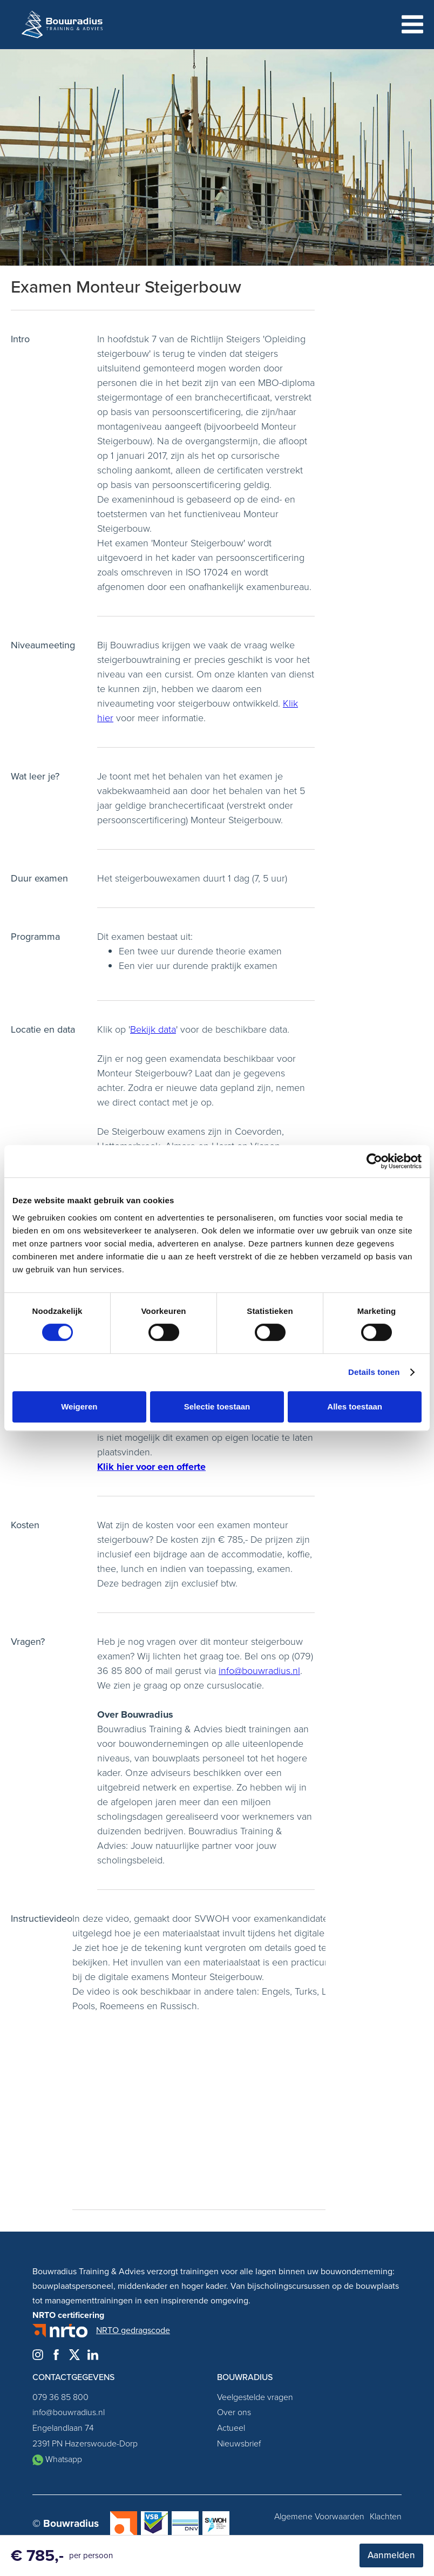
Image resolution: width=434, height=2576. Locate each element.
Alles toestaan (354, 1406)
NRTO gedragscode (133, 2330)
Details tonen (373, 1372)
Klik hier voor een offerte (151, 1467)
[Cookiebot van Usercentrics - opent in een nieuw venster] (374, 1161)
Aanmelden (391, 2555)
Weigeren (79, 1406)
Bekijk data (153, 1029)
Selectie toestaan (217, 1406)
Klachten (386, 2516)
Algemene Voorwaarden (319, 2516)
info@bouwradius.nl (259, 1671)
